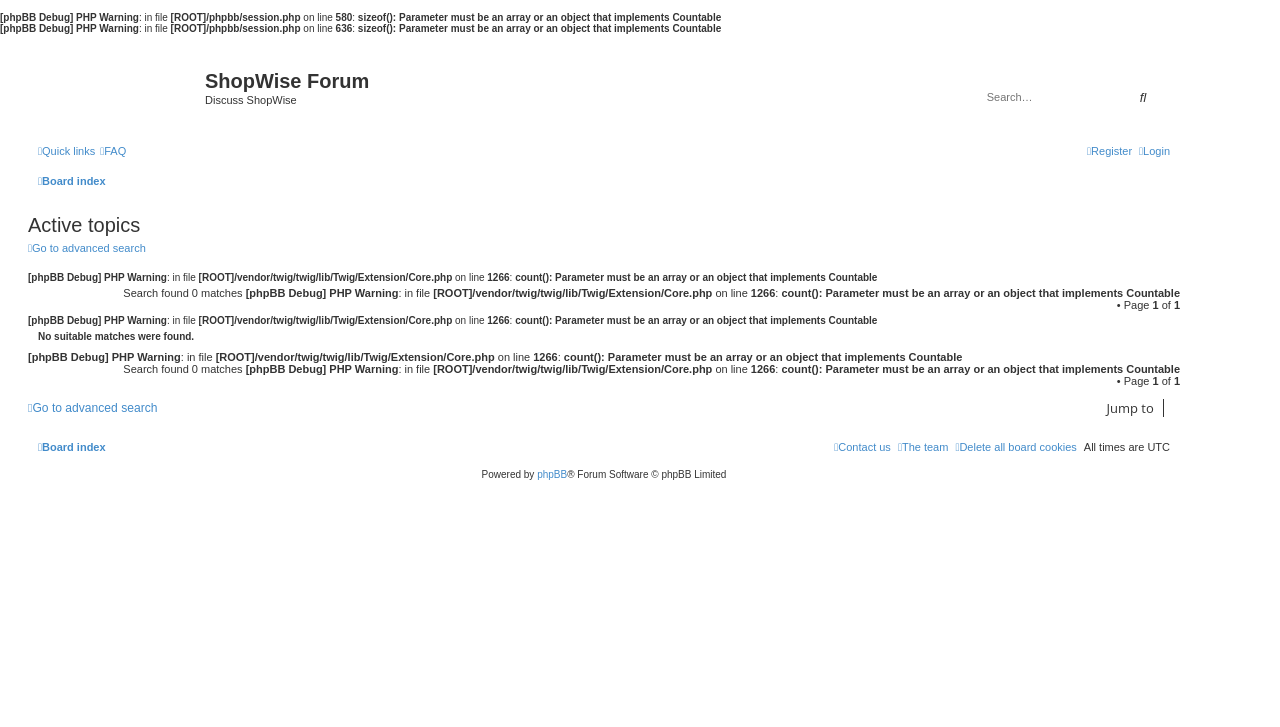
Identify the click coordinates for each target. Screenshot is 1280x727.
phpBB (552, 474)
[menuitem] (113, 151)
